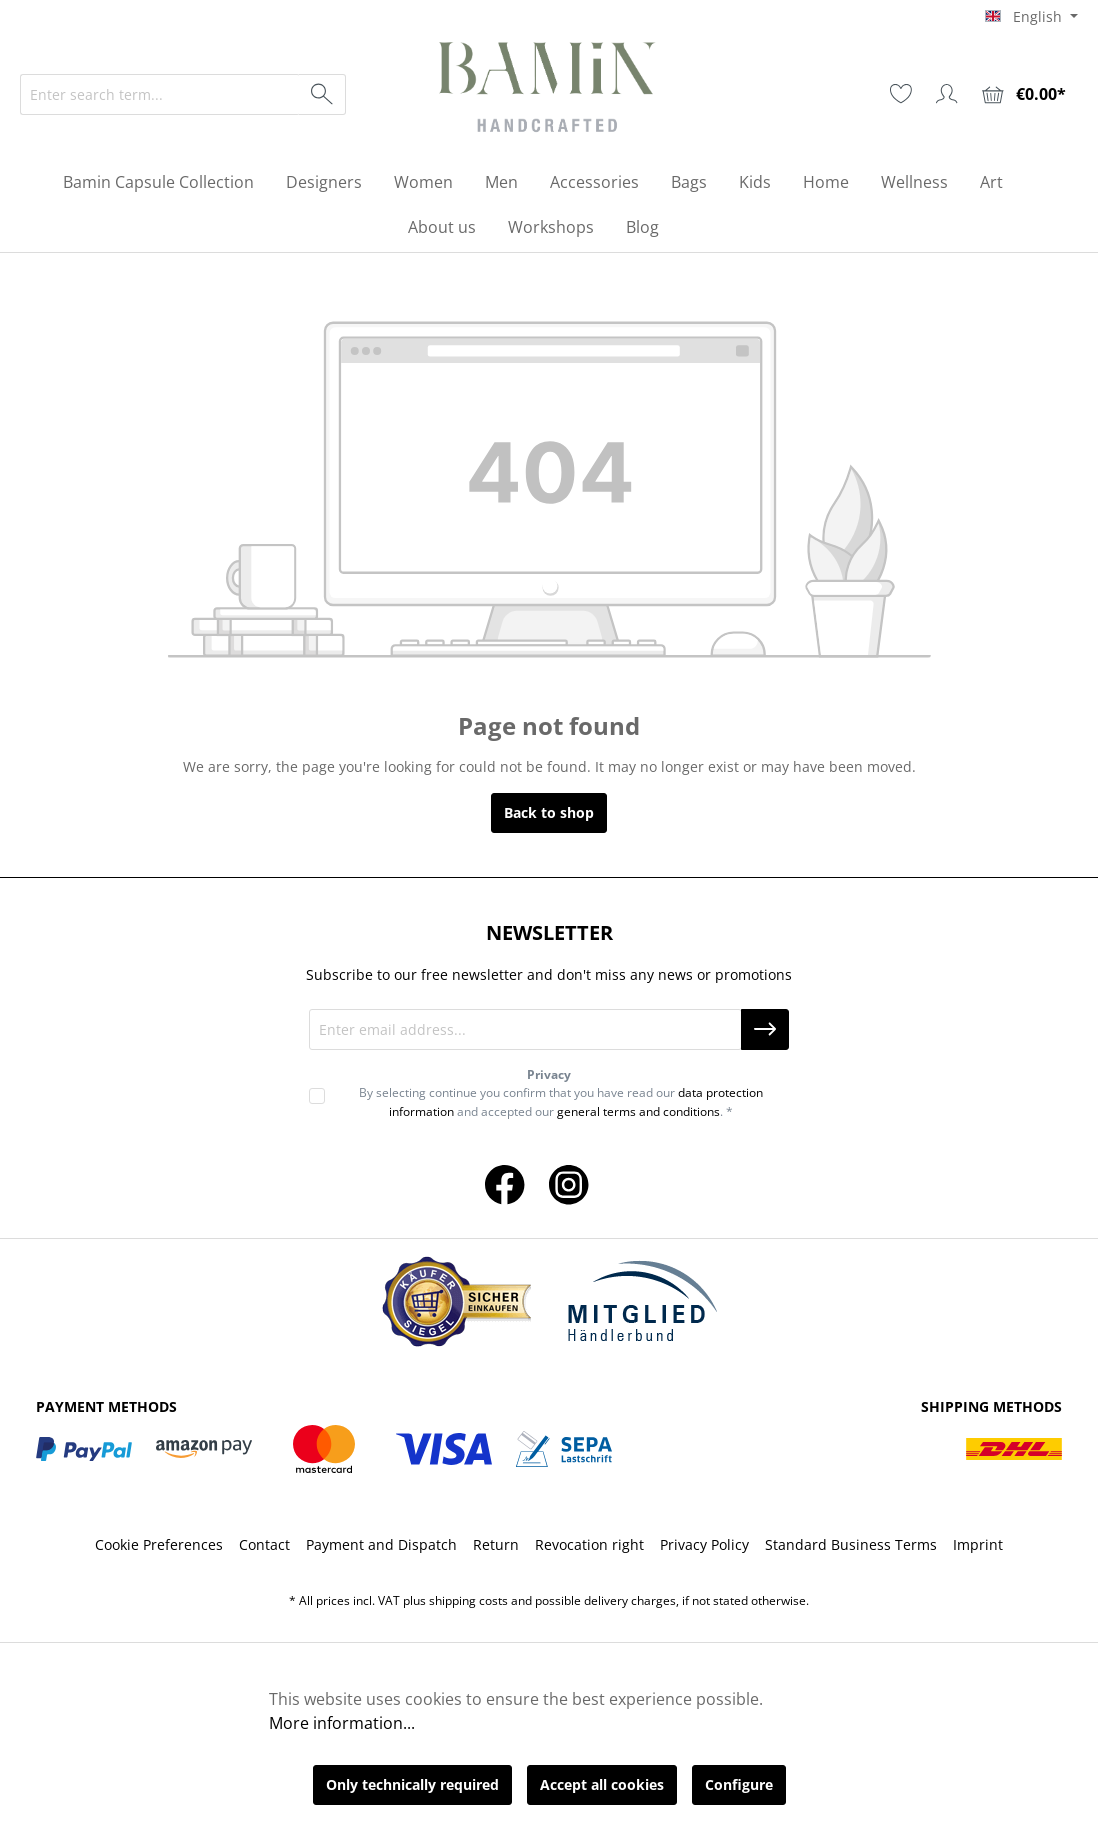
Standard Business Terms (851, 1544)
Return (496, 1544)
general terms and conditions (638, 1111)
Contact (264, 1544)
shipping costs (468, 1600)
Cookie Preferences (159, 1544)
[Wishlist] (901, 94)
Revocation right (589, 1544)
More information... (342, 1723)
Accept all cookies (602, 1784)
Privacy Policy (704, 1544)
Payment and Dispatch (381, 1544)
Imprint (978, 1544)
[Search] (322, 94)
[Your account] (947, 94)
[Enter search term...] (160, 94)
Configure (739, 1784)
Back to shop (549, 812)
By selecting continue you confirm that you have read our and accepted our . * (561, 1101)
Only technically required (412, 1784)
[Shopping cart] (1024, 94)
